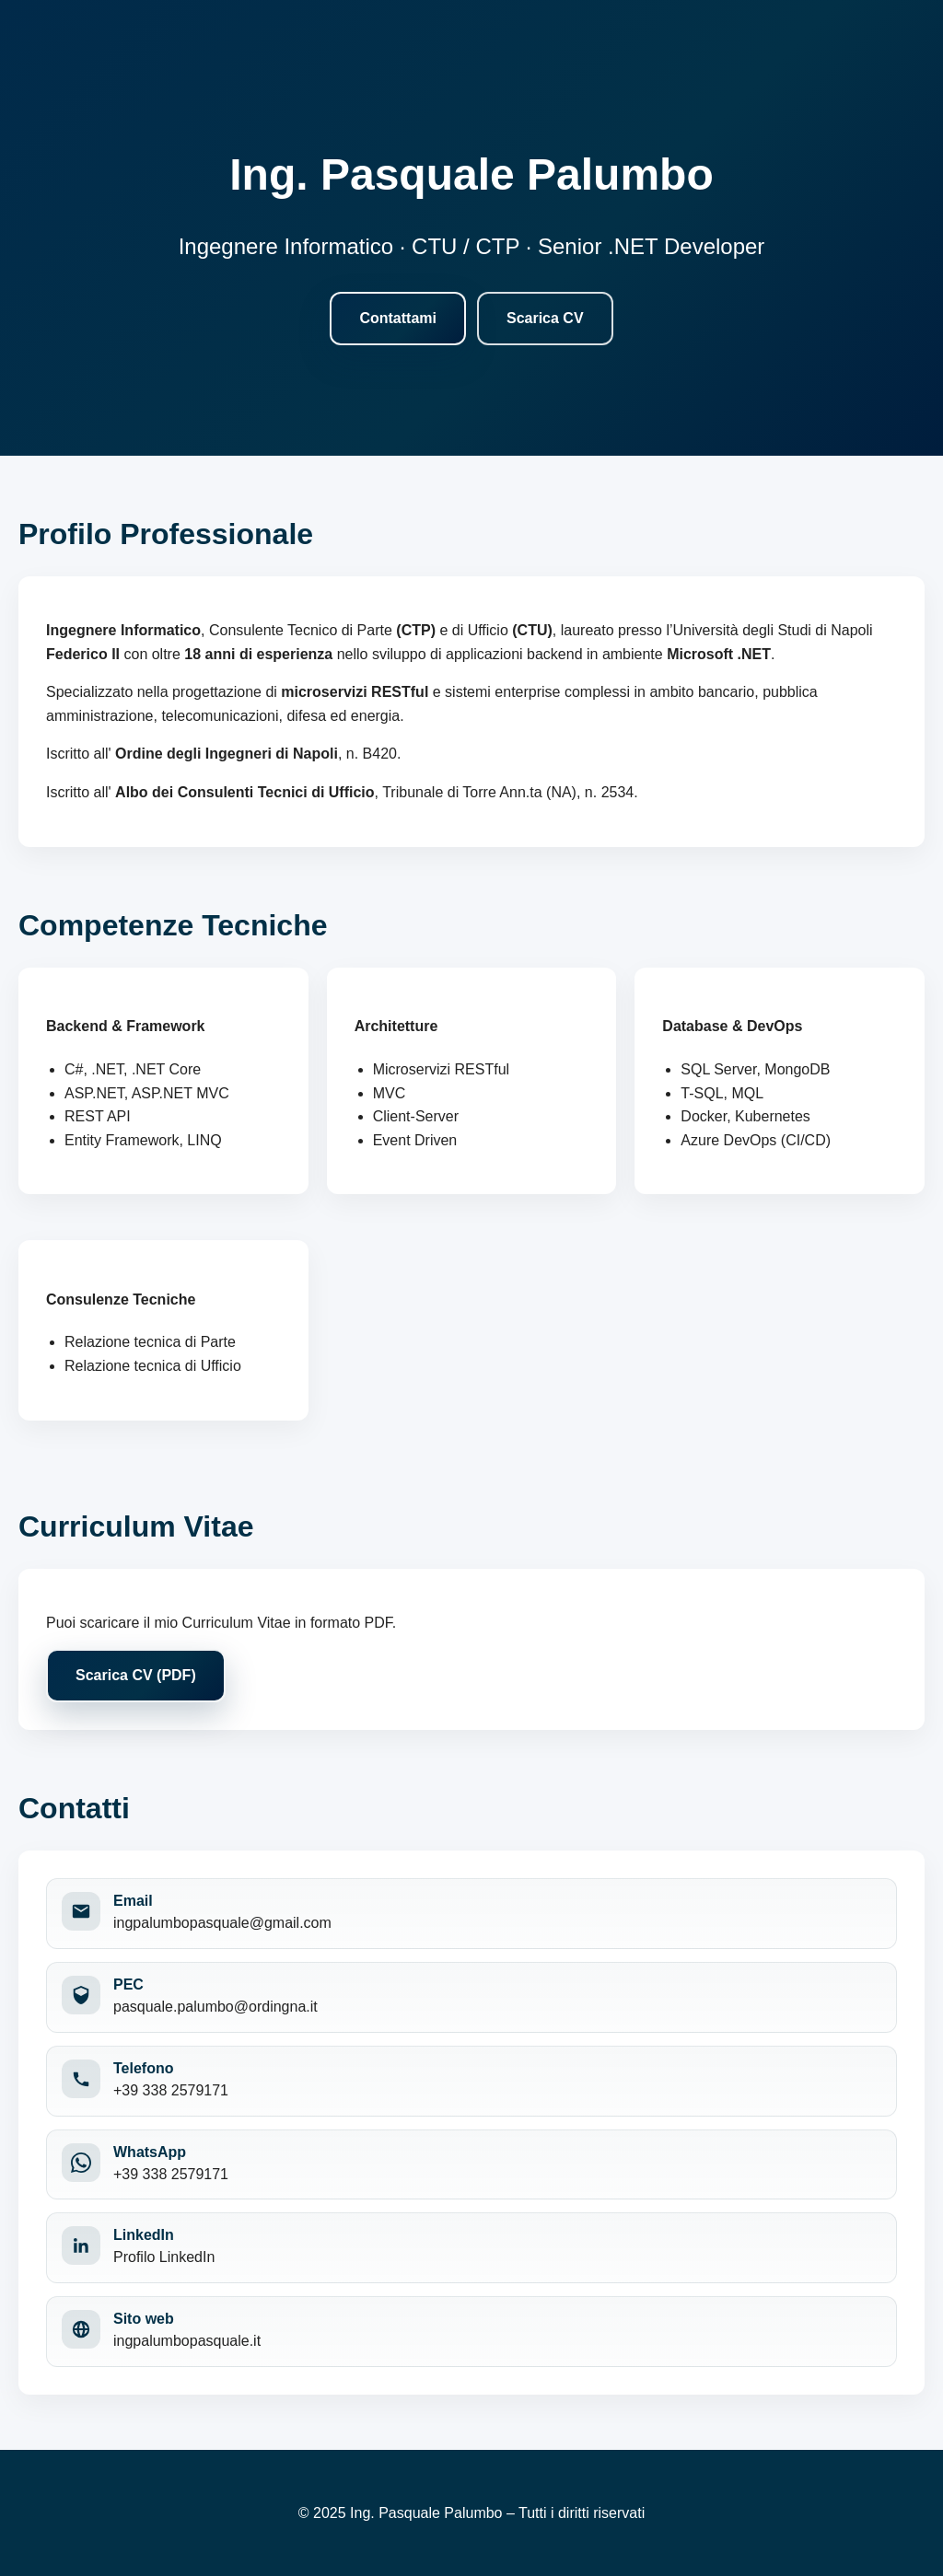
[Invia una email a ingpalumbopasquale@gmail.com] (471, 1913)
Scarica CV (545, 318)
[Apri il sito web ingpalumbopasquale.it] (471, 2331)
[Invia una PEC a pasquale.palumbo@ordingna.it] (471, 1997)
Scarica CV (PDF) (136, 1675)
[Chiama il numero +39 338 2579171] (471, 2081)
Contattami (398, 318)
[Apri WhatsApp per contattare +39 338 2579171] (471, 2164)
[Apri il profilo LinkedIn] (471, 2247)
